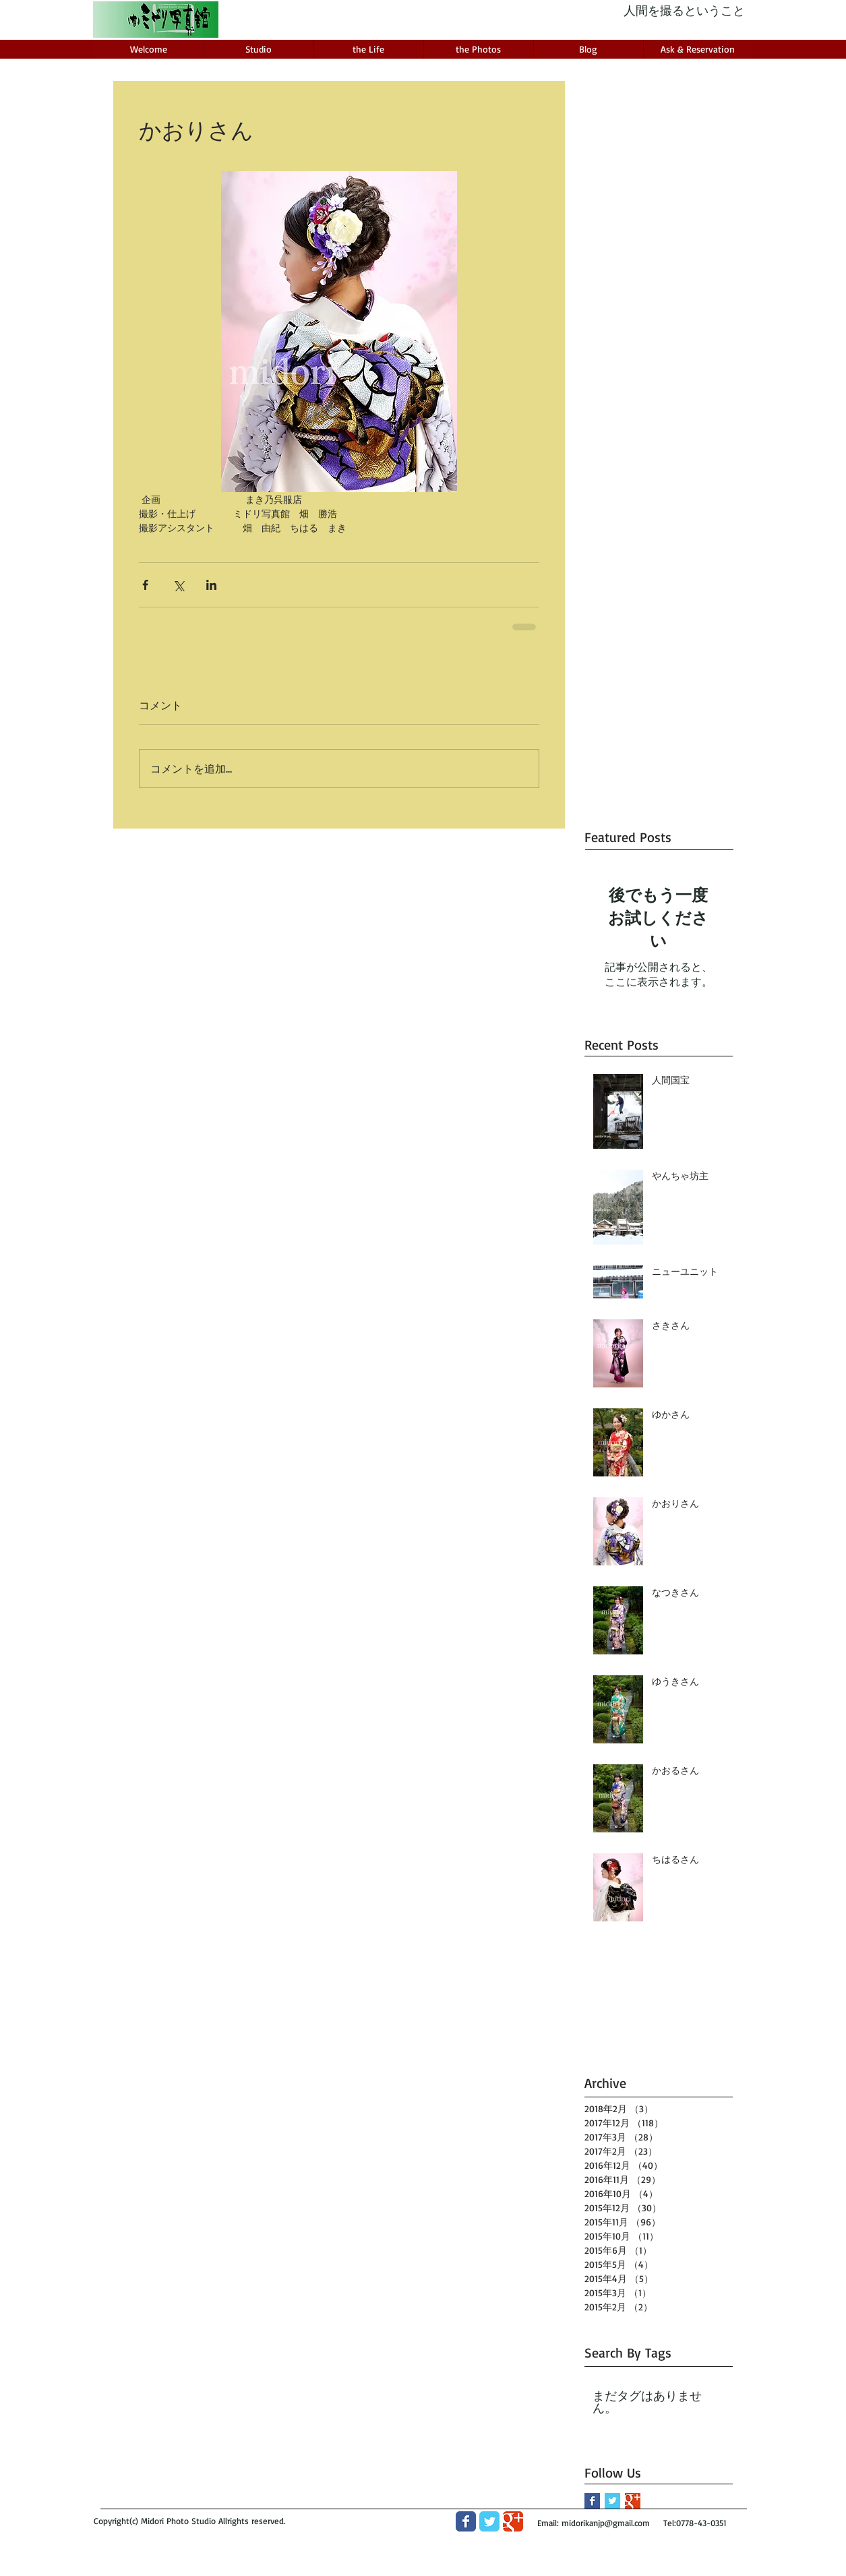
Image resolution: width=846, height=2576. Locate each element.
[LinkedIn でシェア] (211, 584)
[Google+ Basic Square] (632, 2501)
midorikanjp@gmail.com (606, 2522)
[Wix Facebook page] (466, 2521)
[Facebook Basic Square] (592, 2501)
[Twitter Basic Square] (612, 2501)
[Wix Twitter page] (489, 2521)
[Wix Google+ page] (513, 2521)
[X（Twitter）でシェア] (178, 584)
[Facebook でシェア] (145, 584)
